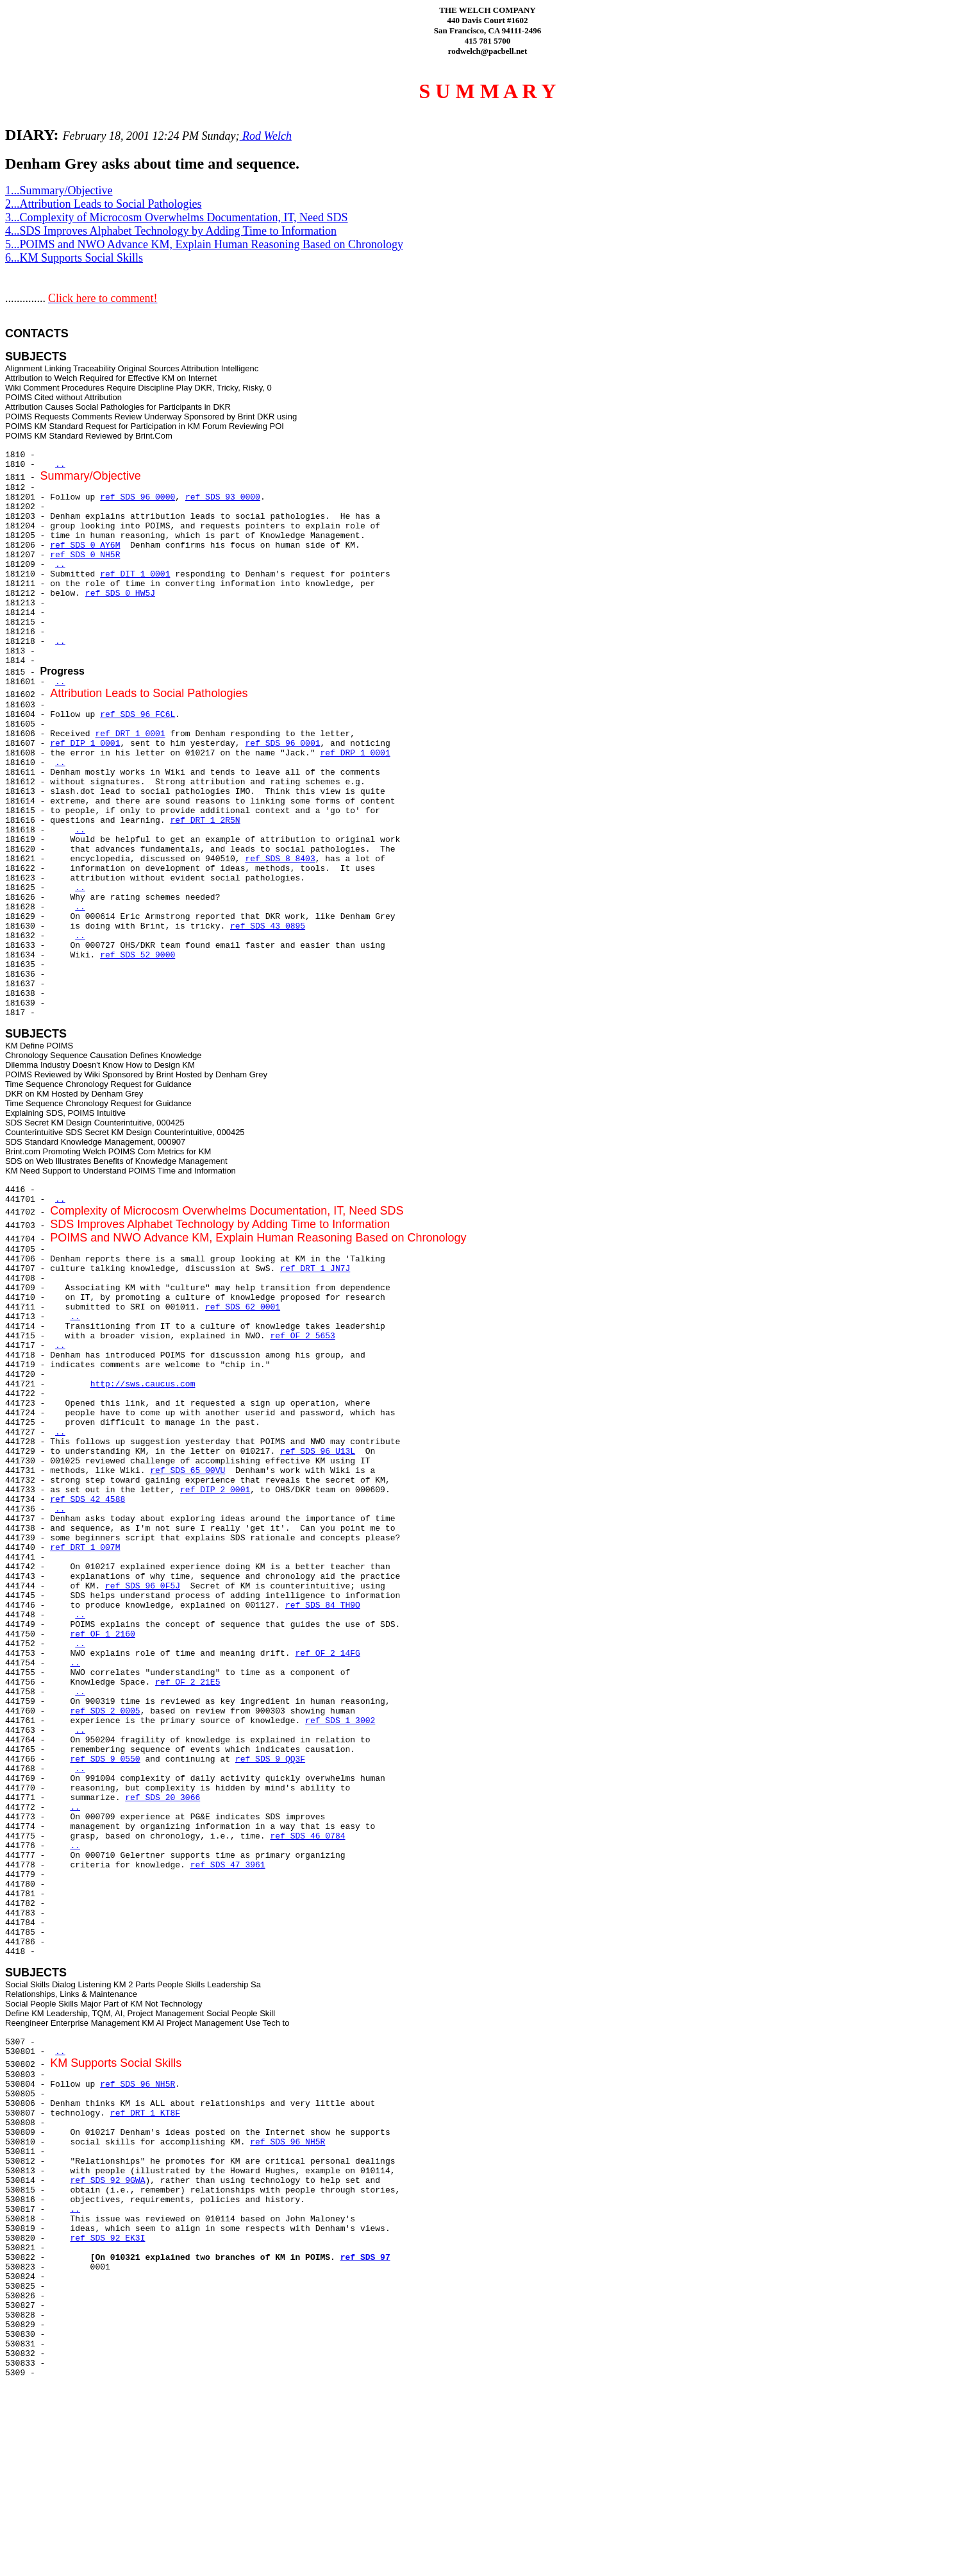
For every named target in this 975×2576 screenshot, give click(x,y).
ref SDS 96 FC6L (137, 715)
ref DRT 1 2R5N (205, 820)
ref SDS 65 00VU (187, 1471)
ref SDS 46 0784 (307, 1836)
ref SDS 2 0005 (105, 1711)
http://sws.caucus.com (143, 1384)
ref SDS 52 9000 (137, 955)
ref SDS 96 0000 (137, 497)
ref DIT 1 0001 (135, 574)
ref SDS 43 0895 (267, 926)
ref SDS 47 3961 (227, 1865)
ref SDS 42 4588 (87, 1499)
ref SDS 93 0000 (222, 497)
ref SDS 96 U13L (317, 1451)
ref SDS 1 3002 (340, 1721)
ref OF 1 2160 (102, 1634)
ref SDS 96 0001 (282, 743)
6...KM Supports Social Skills (74, 257)
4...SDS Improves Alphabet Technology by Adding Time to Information (171, 230)
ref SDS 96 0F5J (142, 1586)
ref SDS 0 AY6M (85, 545)
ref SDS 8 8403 (280, 859)
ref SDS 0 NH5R (85, 555)
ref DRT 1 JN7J (315, 1269)
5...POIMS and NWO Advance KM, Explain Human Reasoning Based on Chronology (204, 244)
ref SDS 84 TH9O (322, 1605)
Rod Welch (266, 136)
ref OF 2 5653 (302, 1336)
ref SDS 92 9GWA (107, 2180)
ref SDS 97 (365, 2257)
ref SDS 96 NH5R (137, 2084)
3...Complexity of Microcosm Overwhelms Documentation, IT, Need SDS (176, 217)
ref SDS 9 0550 (105, 1759)
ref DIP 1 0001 (85, 743)
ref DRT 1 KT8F (145, 2113)
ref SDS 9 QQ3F (270, 1759)
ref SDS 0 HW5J (120, 593)
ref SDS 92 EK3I (107, 2238)
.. (60, 464)
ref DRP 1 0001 (355, 753)
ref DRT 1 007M (85, 1548)
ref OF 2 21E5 (187, 1682)
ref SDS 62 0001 (242, 1307)
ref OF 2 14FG (327, 1653)
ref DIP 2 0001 (215, 1490)
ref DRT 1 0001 (130, 734)
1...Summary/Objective (58, 190)
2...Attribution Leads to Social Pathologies (103, 204)
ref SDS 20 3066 (162, 1798)
